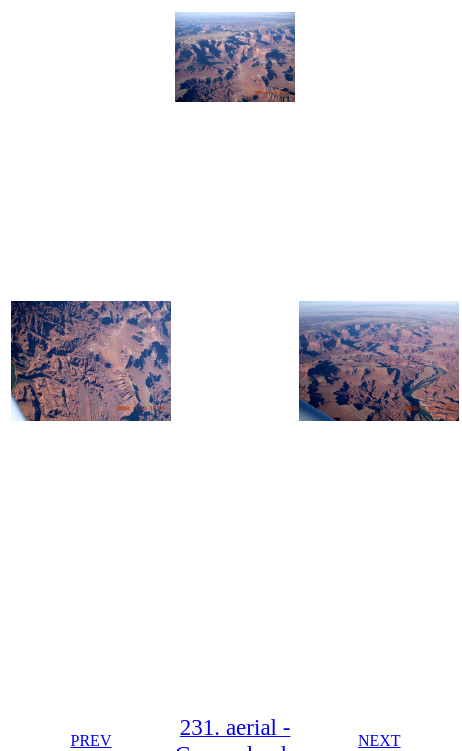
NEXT (379, 740)
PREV (91, 740)
